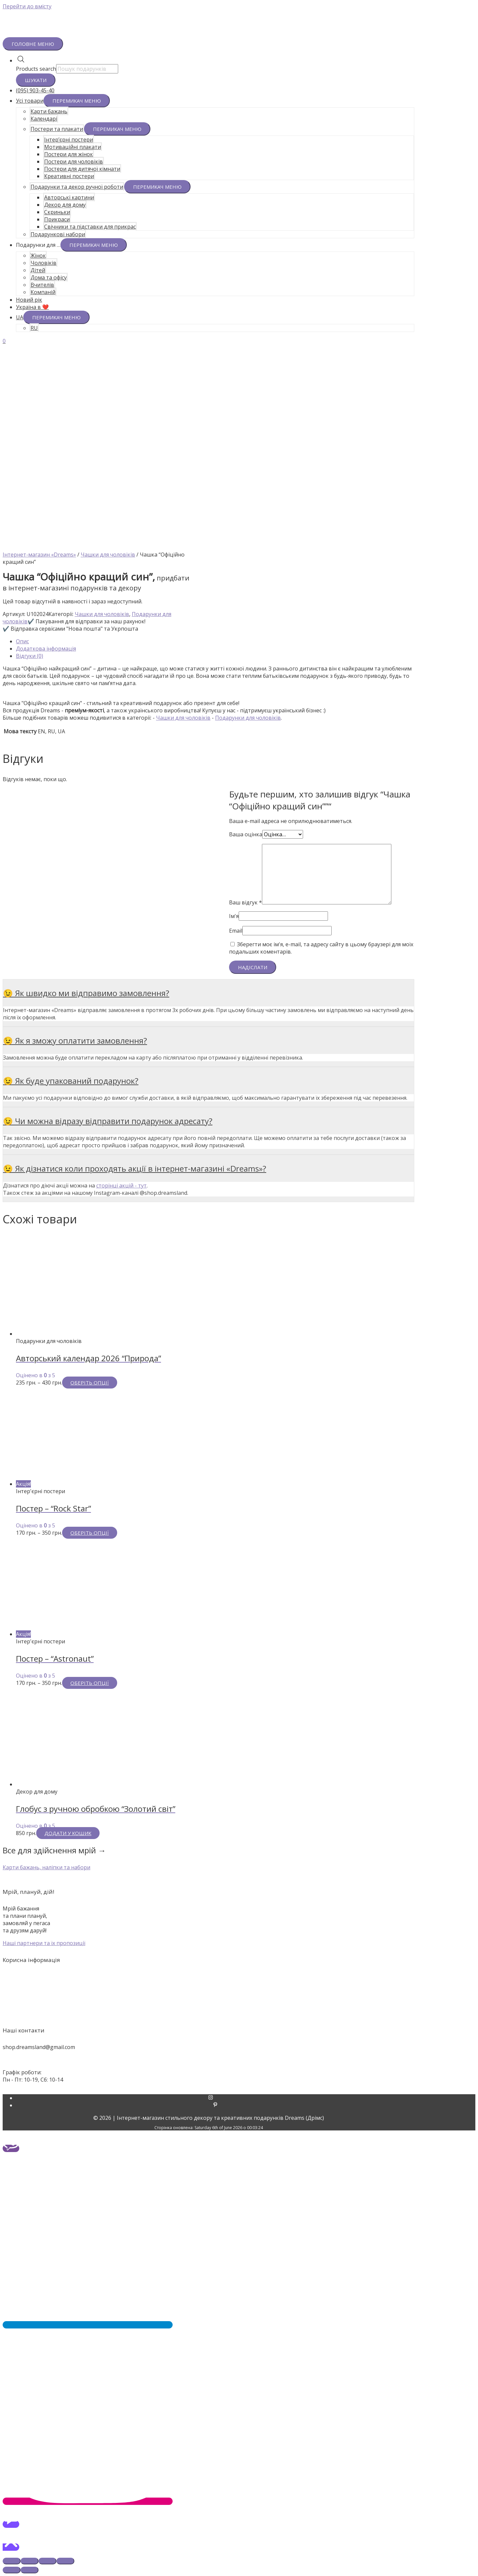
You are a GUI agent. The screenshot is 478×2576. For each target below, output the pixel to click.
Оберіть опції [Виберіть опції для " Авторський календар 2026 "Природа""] (89, 1382)
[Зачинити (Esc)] (12, 2561)
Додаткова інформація (46, 648)
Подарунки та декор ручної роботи (77, 186)
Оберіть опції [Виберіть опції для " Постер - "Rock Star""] (89, 1532)
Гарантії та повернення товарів (239, 2006)
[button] (46, 1867)
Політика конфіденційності (239, 2013)
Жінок (38, 255)
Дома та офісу (49, 277)
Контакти (239, 1991)
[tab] (215, 641)
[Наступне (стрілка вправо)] (30, 2570)
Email (235, 930)
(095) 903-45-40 (35, 90)
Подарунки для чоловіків (248, 717)
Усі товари (29, 100)
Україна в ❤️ (32, 307)
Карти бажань (49, 111)
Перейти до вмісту (27, 6)
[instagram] (215, 2098)
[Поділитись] (30, 2561)
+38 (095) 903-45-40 (27, 2059)
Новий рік (29, 299)
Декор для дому (65, 204)
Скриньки (57, 212)
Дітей (38, 270)
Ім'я (234, 916)
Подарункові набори (58, 234)
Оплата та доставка (239, 1999)
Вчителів (42, 284)
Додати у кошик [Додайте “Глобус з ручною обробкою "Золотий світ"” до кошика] (67, 1833)
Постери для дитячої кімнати (82, 168)
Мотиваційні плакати (72, 147)
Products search (36, 68)
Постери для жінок (68, 154)
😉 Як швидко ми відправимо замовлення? (86, 992)
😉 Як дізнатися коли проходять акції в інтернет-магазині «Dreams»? (134, 1168)
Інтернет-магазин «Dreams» (39, 554)
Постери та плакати (57, 129)
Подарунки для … (38, 245)
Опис (22, 641)
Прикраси (57, 219)
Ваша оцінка (245, 834)
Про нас (239, 1984)
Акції (239, 1977)
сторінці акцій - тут (121, 1185)
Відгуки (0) (29, 656)
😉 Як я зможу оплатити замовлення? (75, 1040)
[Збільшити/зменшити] (65, 2561)
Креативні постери (69, 176)
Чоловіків (43, 262)
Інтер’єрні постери (68, 139)
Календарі (44, 118)
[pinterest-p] (215, 2105)
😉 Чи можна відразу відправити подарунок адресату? (107, 1120)
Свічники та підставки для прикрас (90, 226)
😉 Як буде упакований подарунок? (70, 1080)
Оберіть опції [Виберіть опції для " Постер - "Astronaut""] (89, 1683)
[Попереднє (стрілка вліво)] (12, 2570)
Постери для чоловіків (73, 161)
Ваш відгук (245, 902)
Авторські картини (69, 197)
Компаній (43, 292)
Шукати (35, 80)
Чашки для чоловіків (108, 554)
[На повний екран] (47, 2561)
